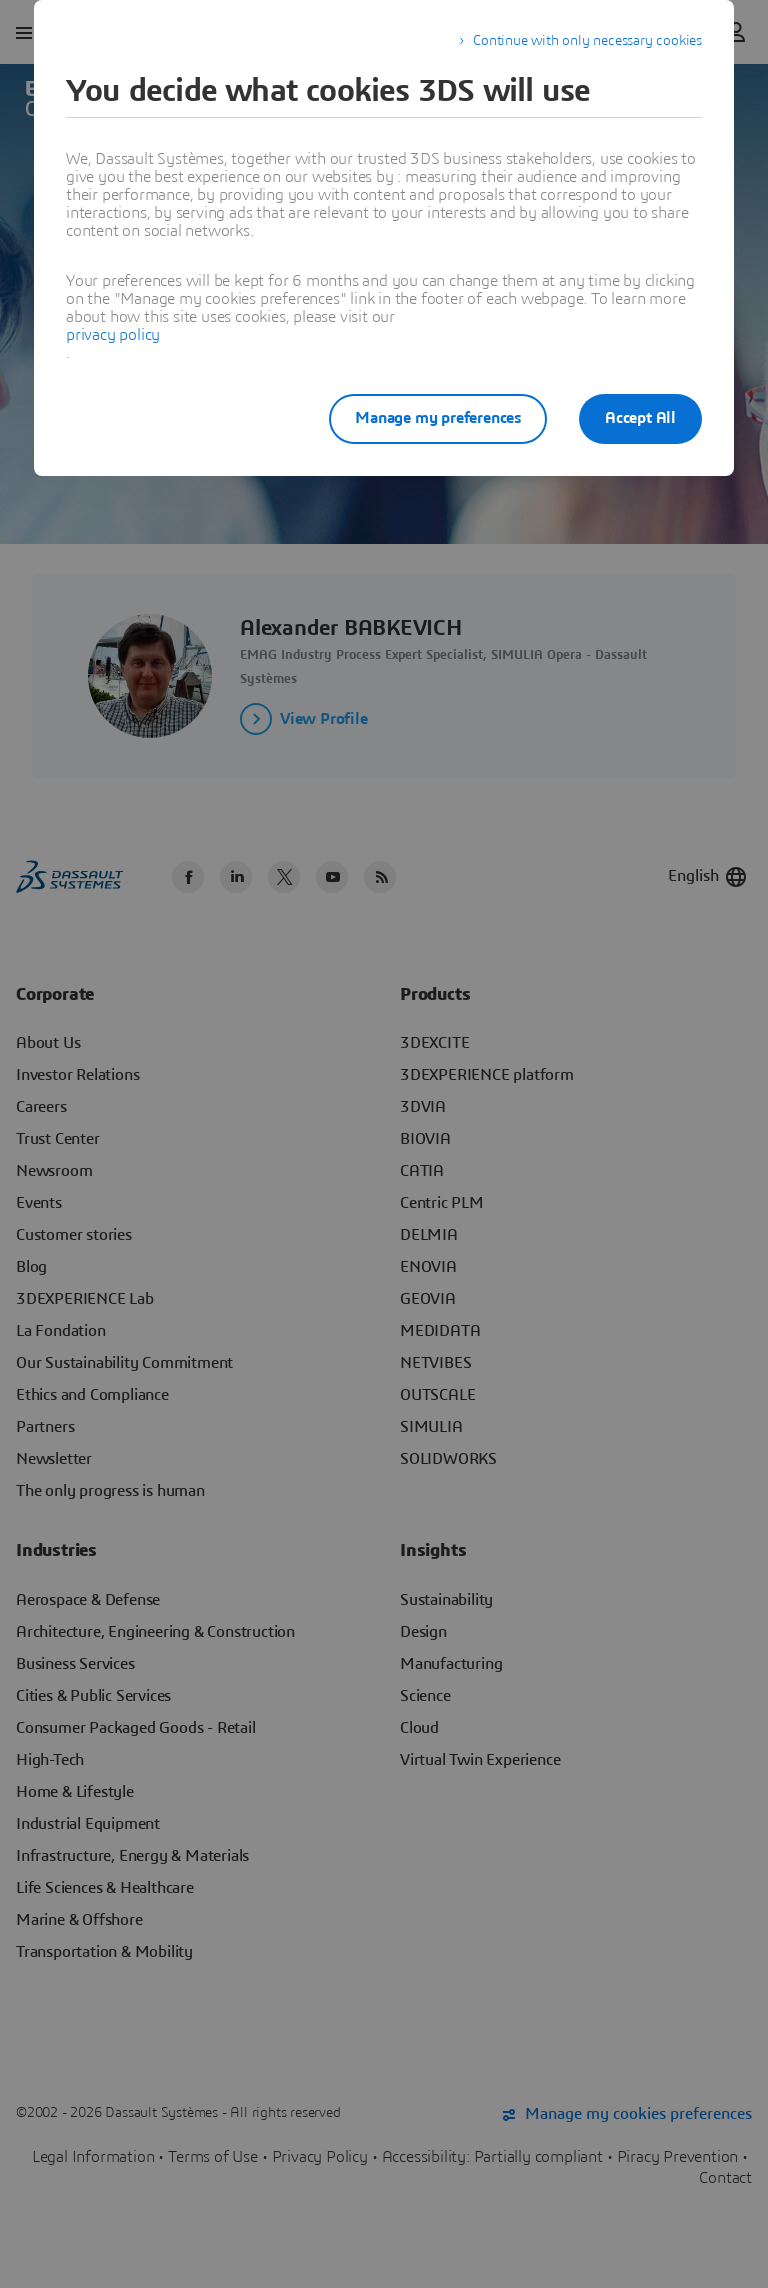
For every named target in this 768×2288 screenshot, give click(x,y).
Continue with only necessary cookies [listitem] (587, 41)
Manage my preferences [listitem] (438, 418)
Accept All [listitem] (640, 418)
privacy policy (113, 335)
